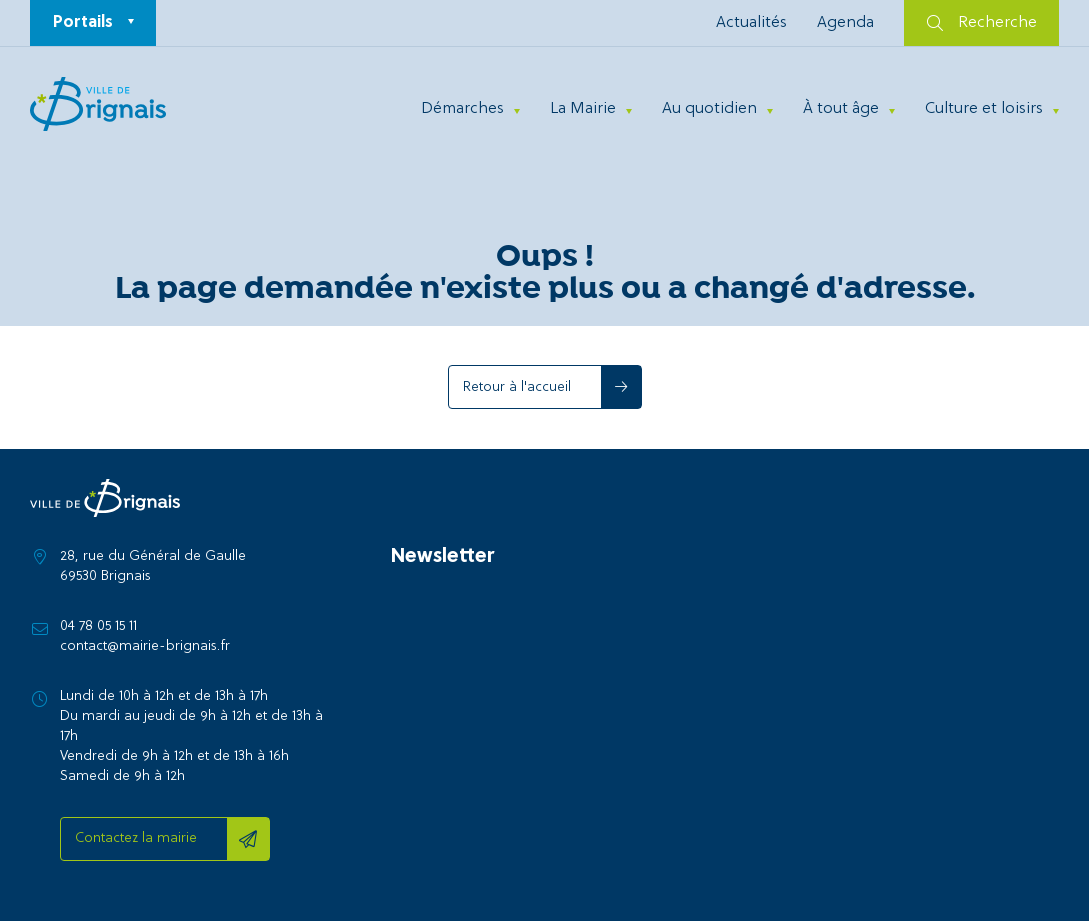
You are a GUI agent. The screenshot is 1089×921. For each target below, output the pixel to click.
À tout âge (841, 109)
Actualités (751, 23)
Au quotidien (709, 109)
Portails (83, 23)
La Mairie (583, 109)
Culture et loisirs (984, 109)
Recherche (982, 23)
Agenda (845, 23)
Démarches (462, 109)
